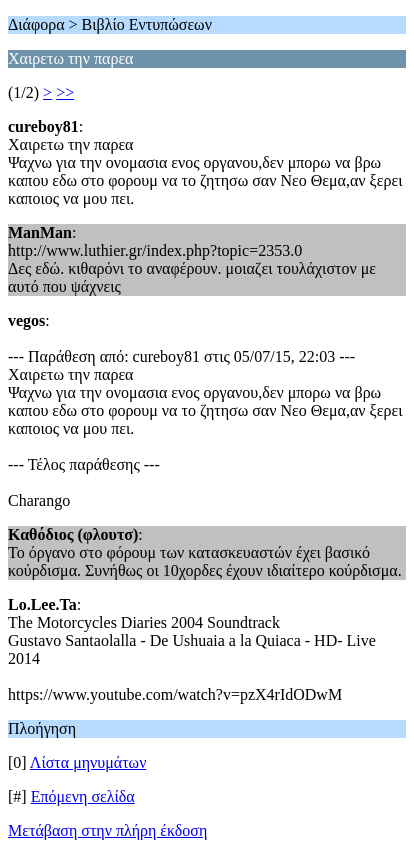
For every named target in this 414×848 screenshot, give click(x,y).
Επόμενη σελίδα (83, 796)
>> (65, 92)
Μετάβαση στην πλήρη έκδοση (107, 830)
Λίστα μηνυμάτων (88, 762)
